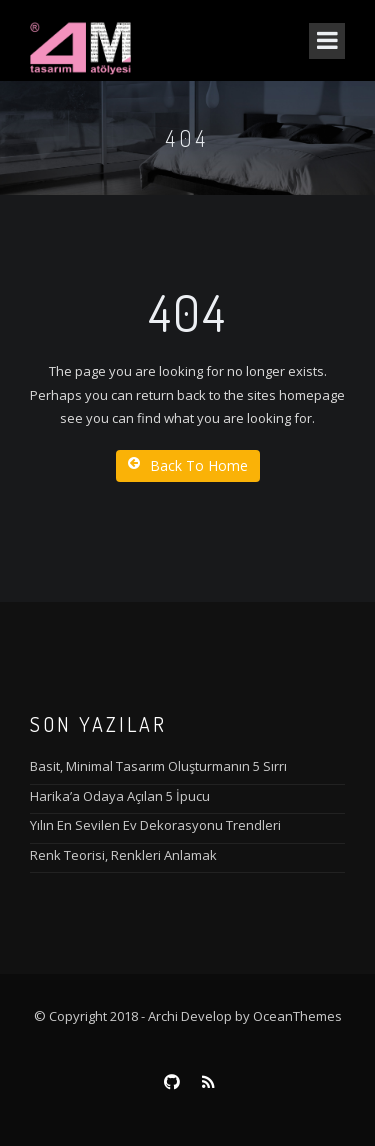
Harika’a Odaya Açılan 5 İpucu (120, 796)
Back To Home (188, 465)
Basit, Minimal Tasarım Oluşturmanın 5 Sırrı (158, 766)
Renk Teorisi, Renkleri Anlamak (123, 855)
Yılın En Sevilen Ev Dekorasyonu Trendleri (155, 825)
